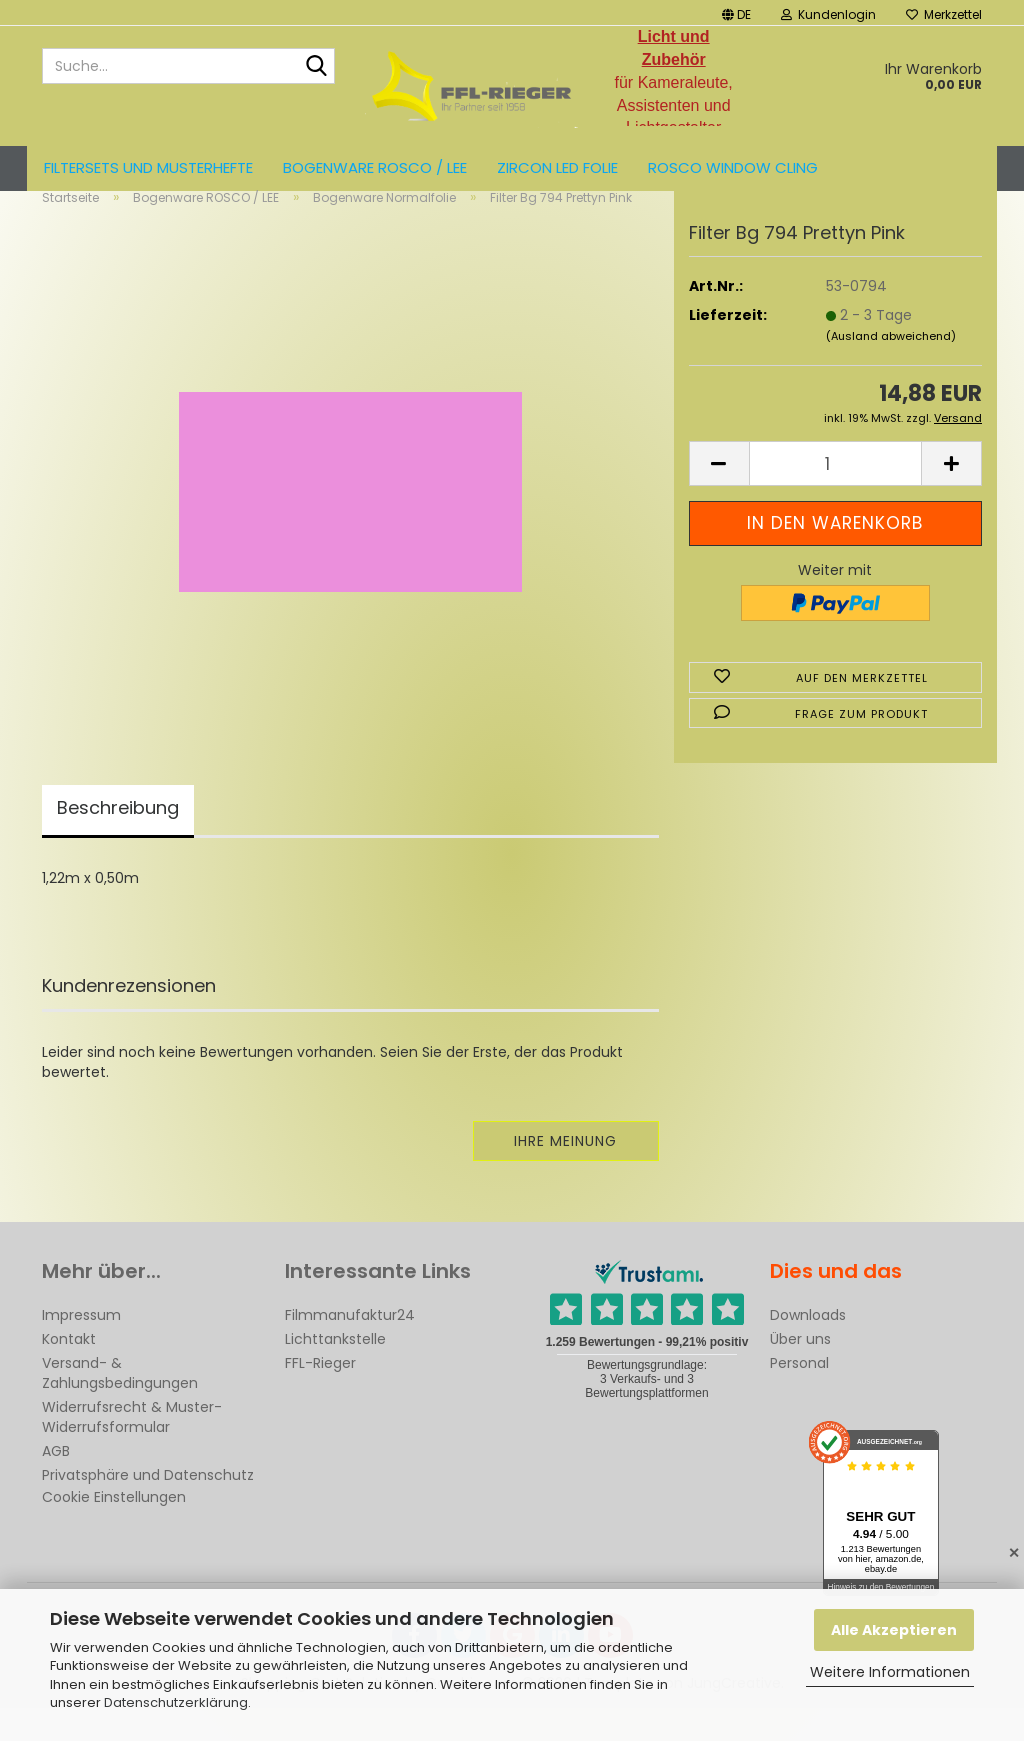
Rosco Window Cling (733, 167)
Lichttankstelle (335, 1372)
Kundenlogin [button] (828, 14)
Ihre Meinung (565, 1174)
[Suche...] (316, 67)
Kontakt (69, 1372)
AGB (56, 1484)
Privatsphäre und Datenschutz (148, 1508)
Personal (799, 1396)
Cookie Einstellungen (114, 1530)
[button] (736, 12)
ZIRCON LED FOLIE (557, 167)
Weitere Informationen (890, 1672)
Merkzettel (944, 14)
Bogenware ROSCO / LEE (375, 167)
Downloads (808, 1348)
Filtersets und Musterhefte (148, 167)
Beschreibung (118, 840)
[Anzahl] (835, 497)
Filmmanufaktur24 (350, 1348)
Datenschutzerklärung (176, 1702)
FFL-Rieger (320, 1396)
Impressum (81, 1348)
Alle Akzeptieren (894, 1630)
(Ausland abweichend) (891, 369)
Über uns (800, 1372)
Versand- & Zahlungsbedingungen (120, 1406)
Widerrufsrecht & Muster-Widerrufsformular (132, 1450)
